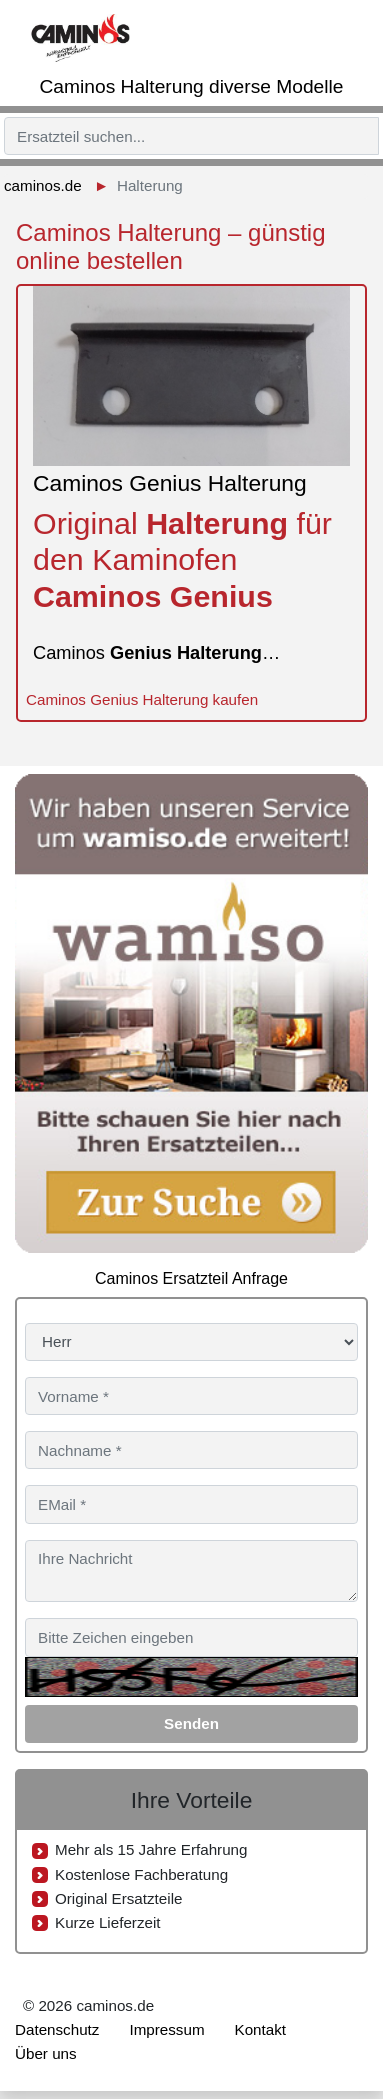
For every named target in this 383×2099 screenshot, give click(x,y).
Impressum (166, 2029)
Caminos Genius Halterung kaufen (142, 699)
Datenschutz (57, 2029)
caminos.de (43, 185)
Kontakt (261, 2029)
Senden (191, 1723)
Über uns (46, 2053)
